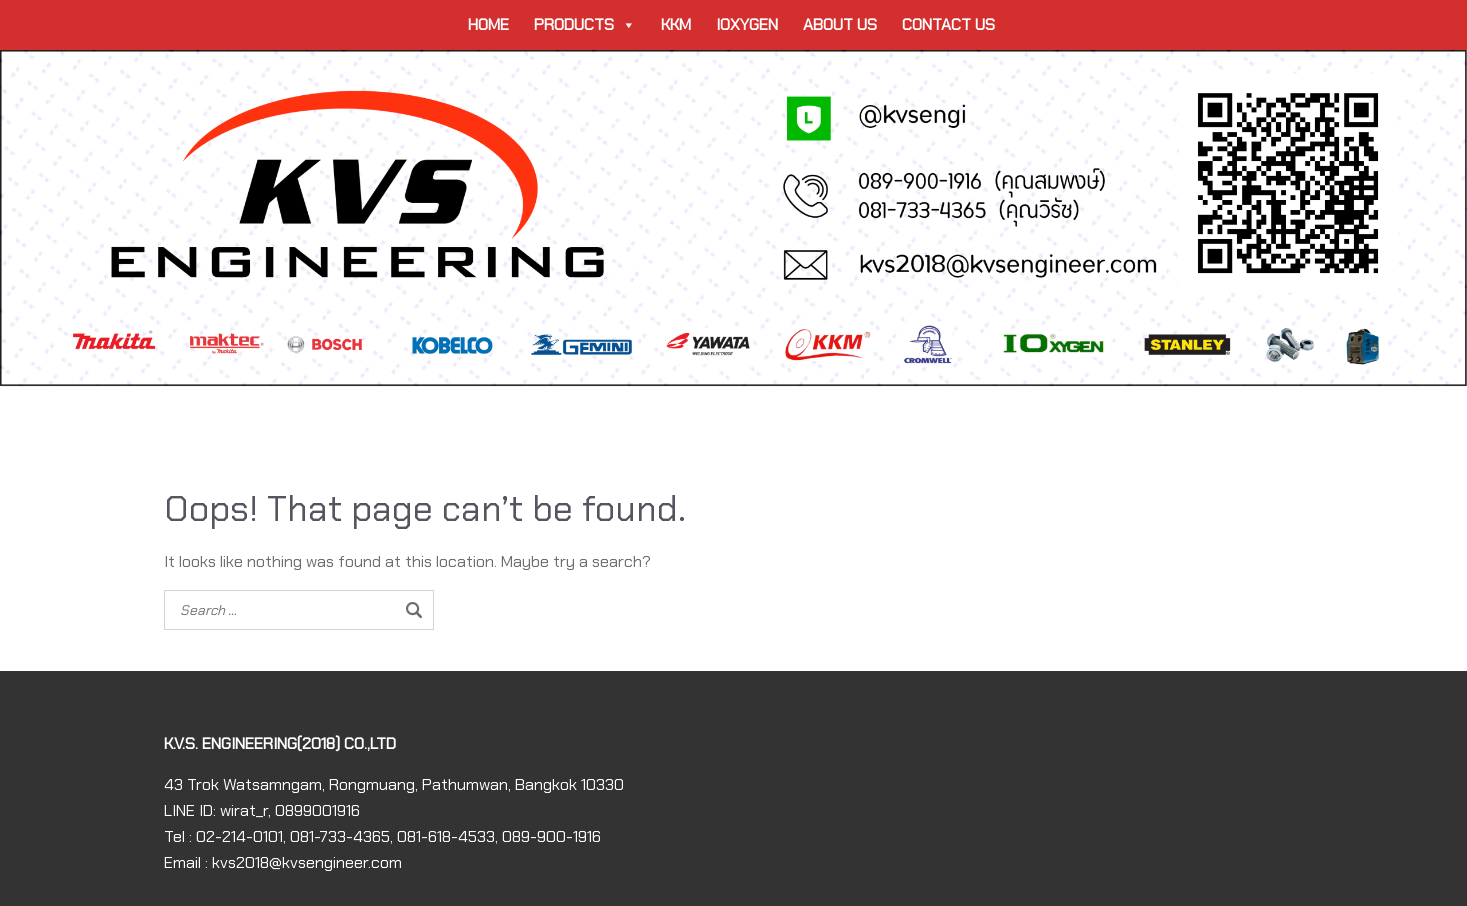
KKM (676, 24)
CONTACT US (948, 24)
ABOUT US (840, 24)
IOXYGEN (747, 24)
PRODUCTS (585, 25)
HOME (488, 24)
